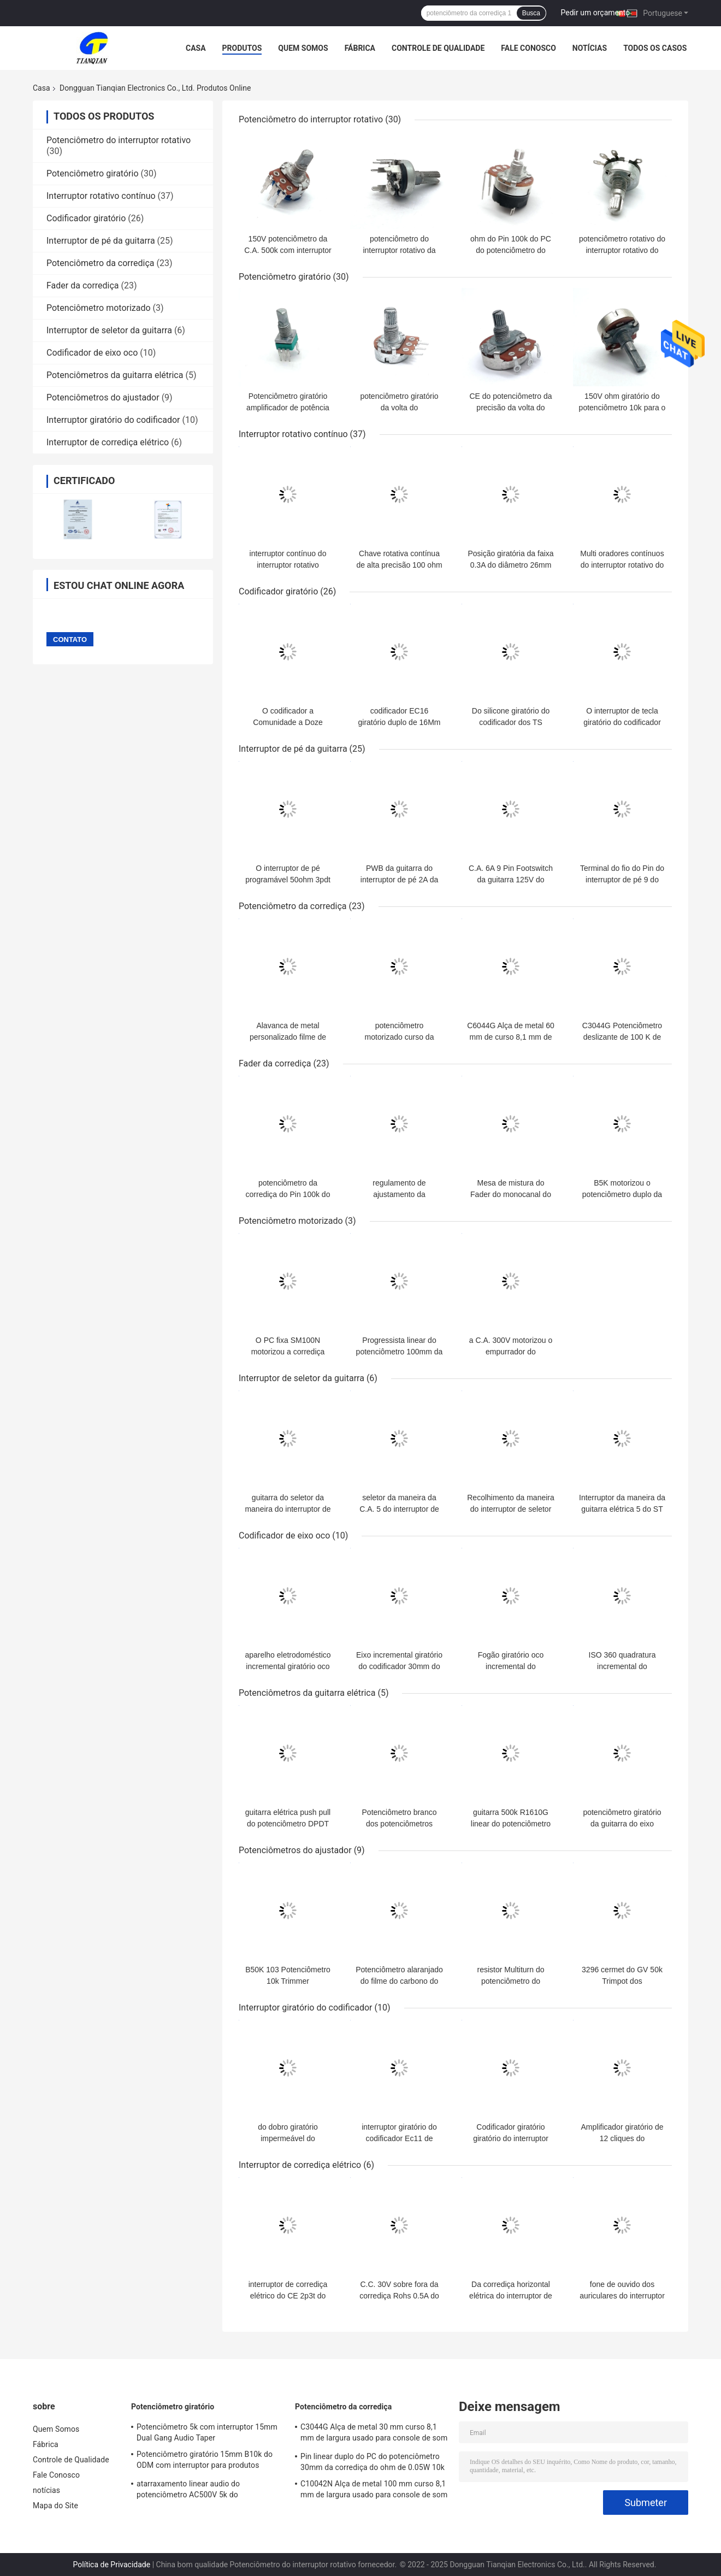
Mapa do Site (55, 2505)
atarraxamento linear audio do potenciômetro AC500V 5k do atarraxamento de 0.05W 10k (188, 2490)
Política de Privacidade (112, 2564)
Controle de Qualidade (438, 48)
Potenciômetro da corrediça (100, 263)
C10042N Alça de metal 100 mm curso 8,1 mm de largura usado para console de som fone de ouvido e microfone (373, 2490)
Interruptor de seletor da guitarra (109, 330)
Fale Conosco (528, 48)
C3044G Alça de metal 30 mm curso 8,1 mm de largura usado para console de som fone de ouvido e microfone (373, 2433)
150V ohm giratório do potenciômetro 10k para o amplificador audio (622, 407)
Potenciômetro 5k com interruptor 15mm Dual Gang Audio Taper (207, 2432)
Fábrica (360, 48)
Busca (531, 13)
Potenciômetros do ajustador (102, 397)
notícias (589, 48)
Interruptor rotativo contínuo (101, 196)
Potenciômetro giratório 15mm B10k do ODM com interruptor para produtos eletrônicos (205, 2461)
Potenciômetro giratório (92, 173)
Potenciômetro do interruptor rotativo (118, 140)
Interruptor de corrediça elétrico (107, 442)
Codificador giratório (86, 218)
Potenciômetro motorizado (98, 308)
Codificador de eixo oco (92, 352)
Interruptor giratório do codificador (113, 420)
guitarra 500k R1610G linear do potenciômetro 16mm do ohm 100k (511, 1824)
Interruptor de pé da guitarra (100, 240)
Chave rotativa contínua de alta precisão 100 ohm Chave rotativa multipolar (399, 565)
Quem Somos (303, 48)
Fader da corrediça (82, 285)
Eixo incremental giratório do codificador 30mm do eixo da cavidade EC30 (399, 1666)
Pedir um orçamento (595, 12)
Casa (196, 48)
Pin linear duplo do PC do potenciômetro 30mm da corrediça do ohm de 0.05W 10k (372, 2462)
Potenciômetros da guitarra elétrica (114, 375)
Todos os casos (655, 48)
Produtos (242, 48)
